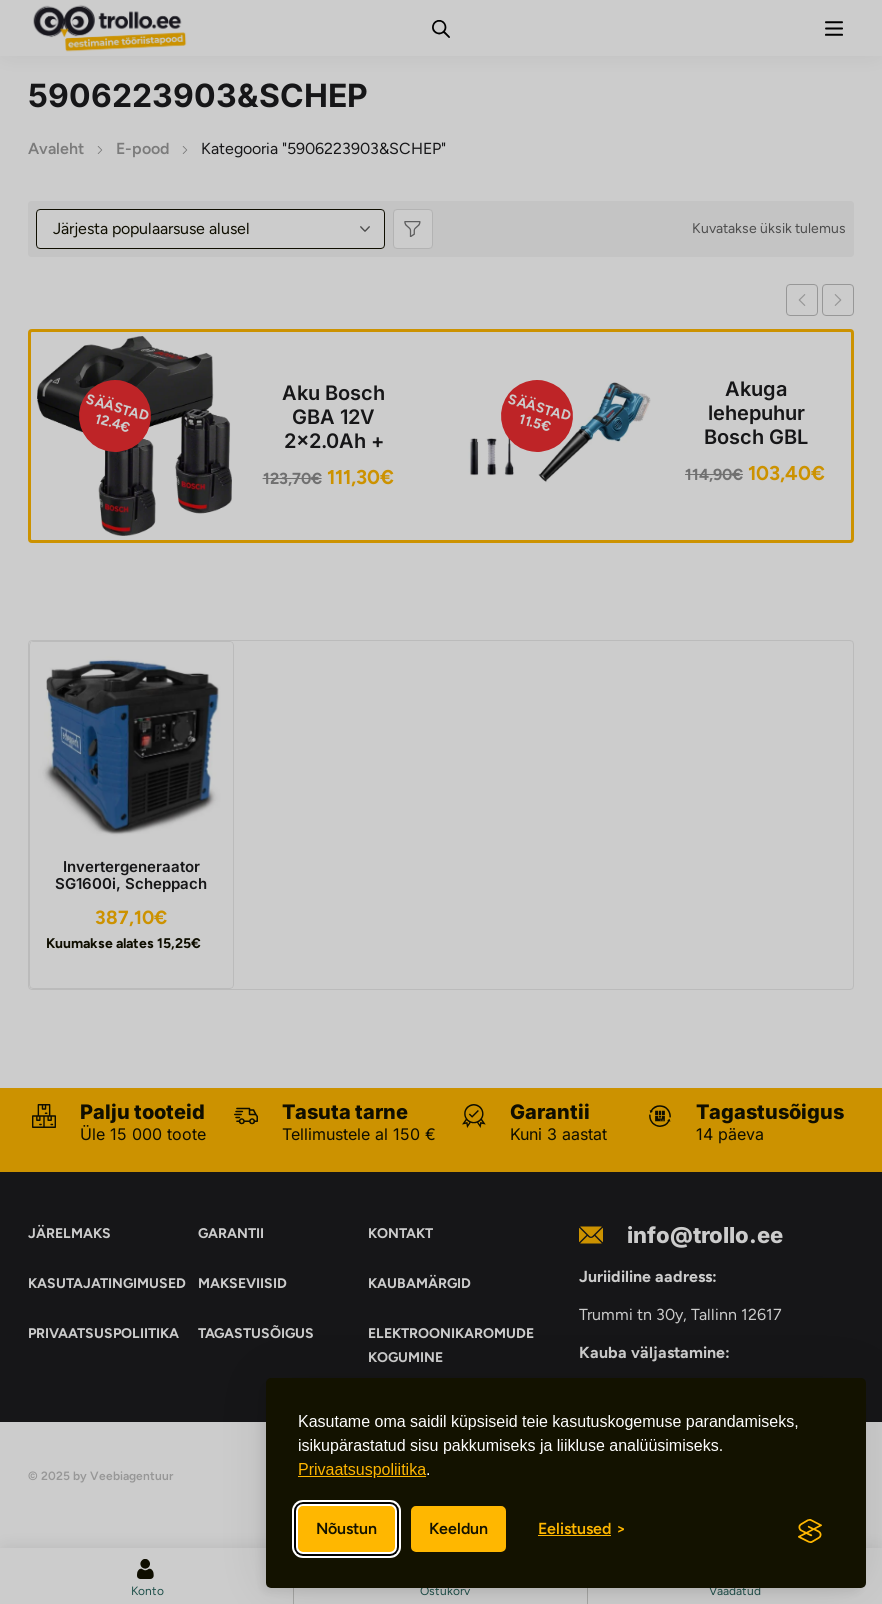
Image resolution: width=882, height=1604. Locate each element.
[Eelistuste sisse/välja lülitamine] (582, 1529)
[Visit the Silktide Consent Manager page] (810, 1531)
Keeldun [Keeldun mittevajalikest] (458, 1528)
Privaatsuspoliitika (362, 1469)
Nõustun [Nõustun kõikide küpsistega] (346, 1528)
